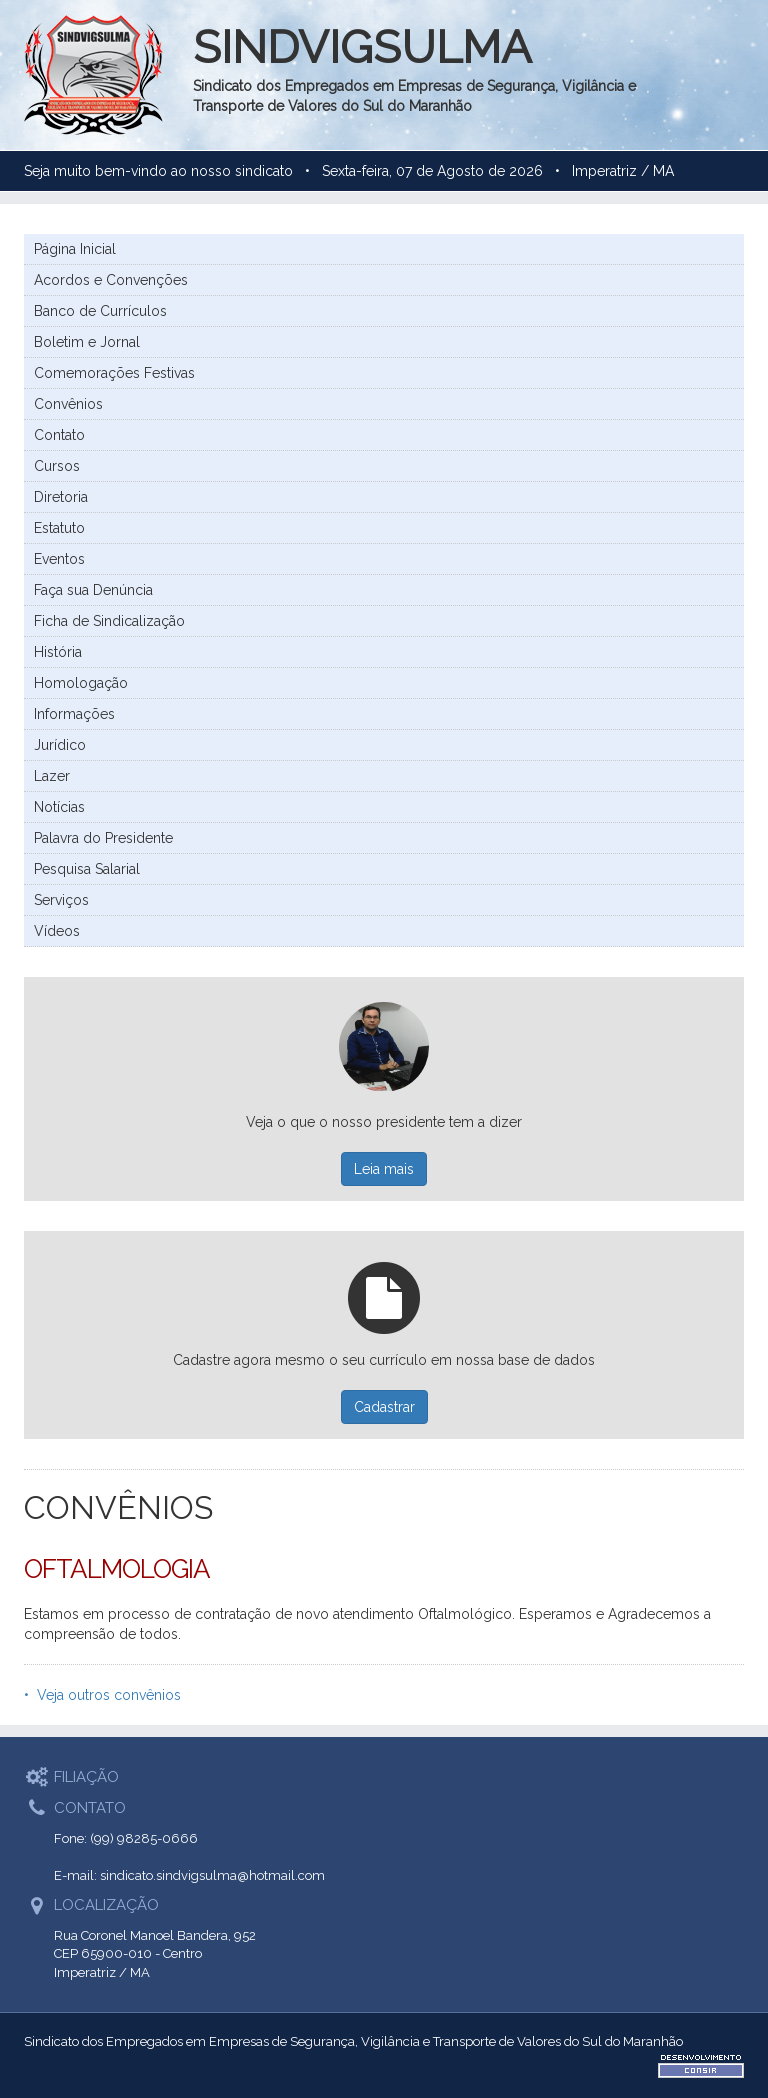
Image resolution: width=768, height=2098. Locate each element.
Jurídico (60, 745)
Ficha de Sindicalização (109, 621)
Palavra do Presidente (103, 838)
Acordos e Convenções (111, 280)
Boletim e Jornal (87, 342)
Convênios (68, 404)
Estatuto (59, 528)
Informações (74, 714)
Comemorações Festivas (114, 373)
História (58, 652)
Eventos (59, 559)
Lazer (52, 776)
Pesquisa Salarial (87, 869)
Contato (59, 435)
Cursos (57, 466)
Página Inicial (75, 249)
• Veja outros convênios (102, 1695)
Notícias (59, 807)
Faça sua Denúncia (93, 590)
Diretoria (61, 497)
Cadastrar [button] (384, 1407)
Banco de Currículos (100, 311)
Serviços (61, 900)
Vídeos (57, 931)
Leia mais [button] (384, 1169)
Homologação (81, 683)
